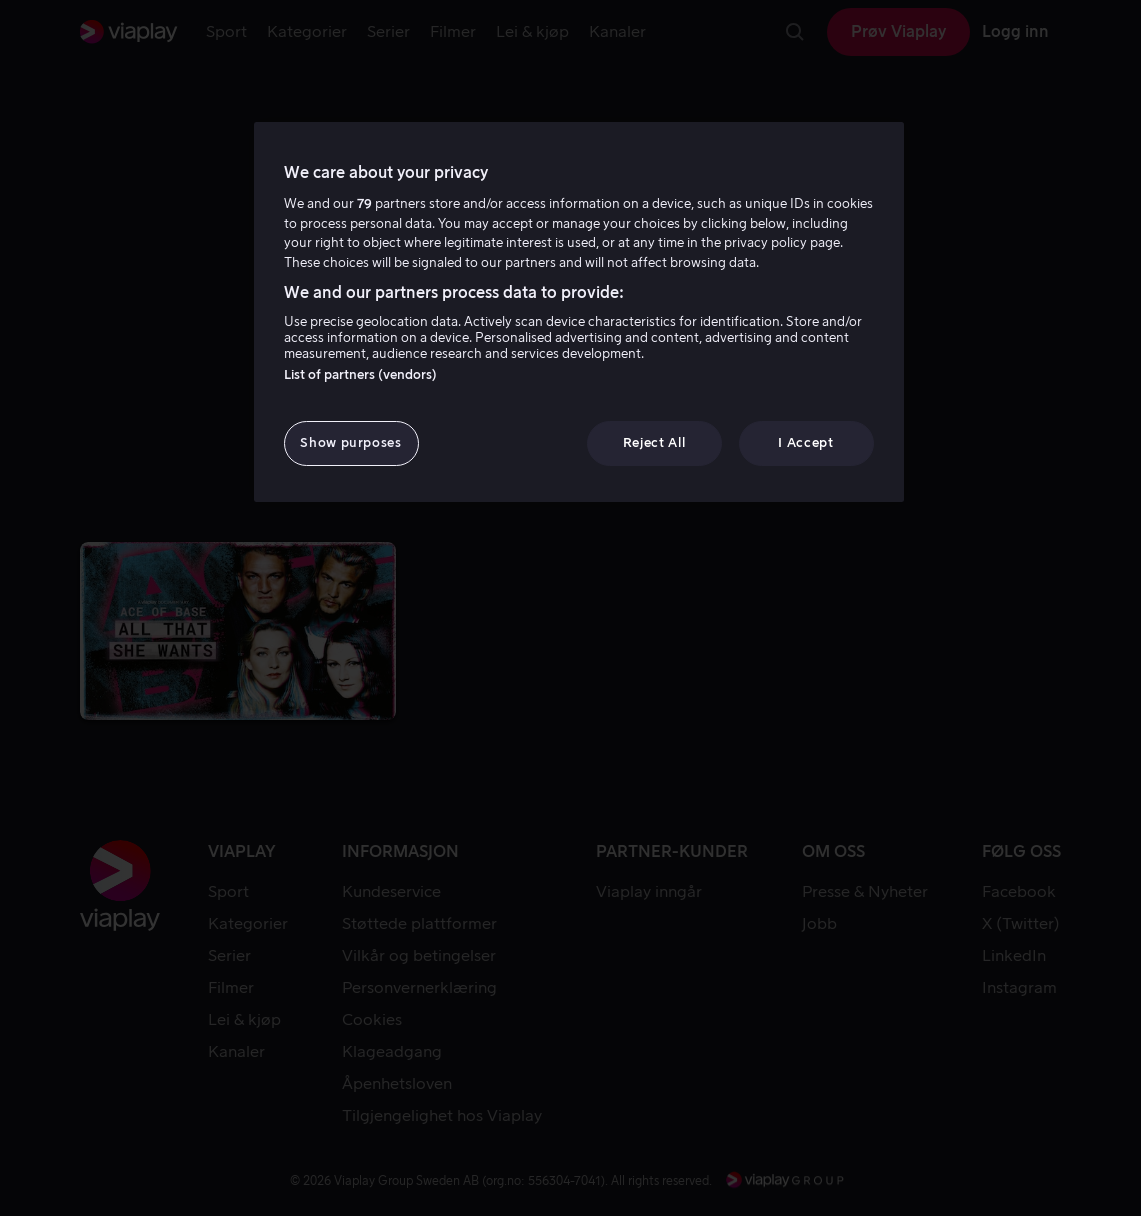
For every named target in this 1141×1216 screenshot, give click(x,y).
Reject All (654, 442)
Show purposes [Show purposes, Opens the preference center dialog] (350, 442)
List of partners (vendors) (360, 374)
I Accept (805, 442)
